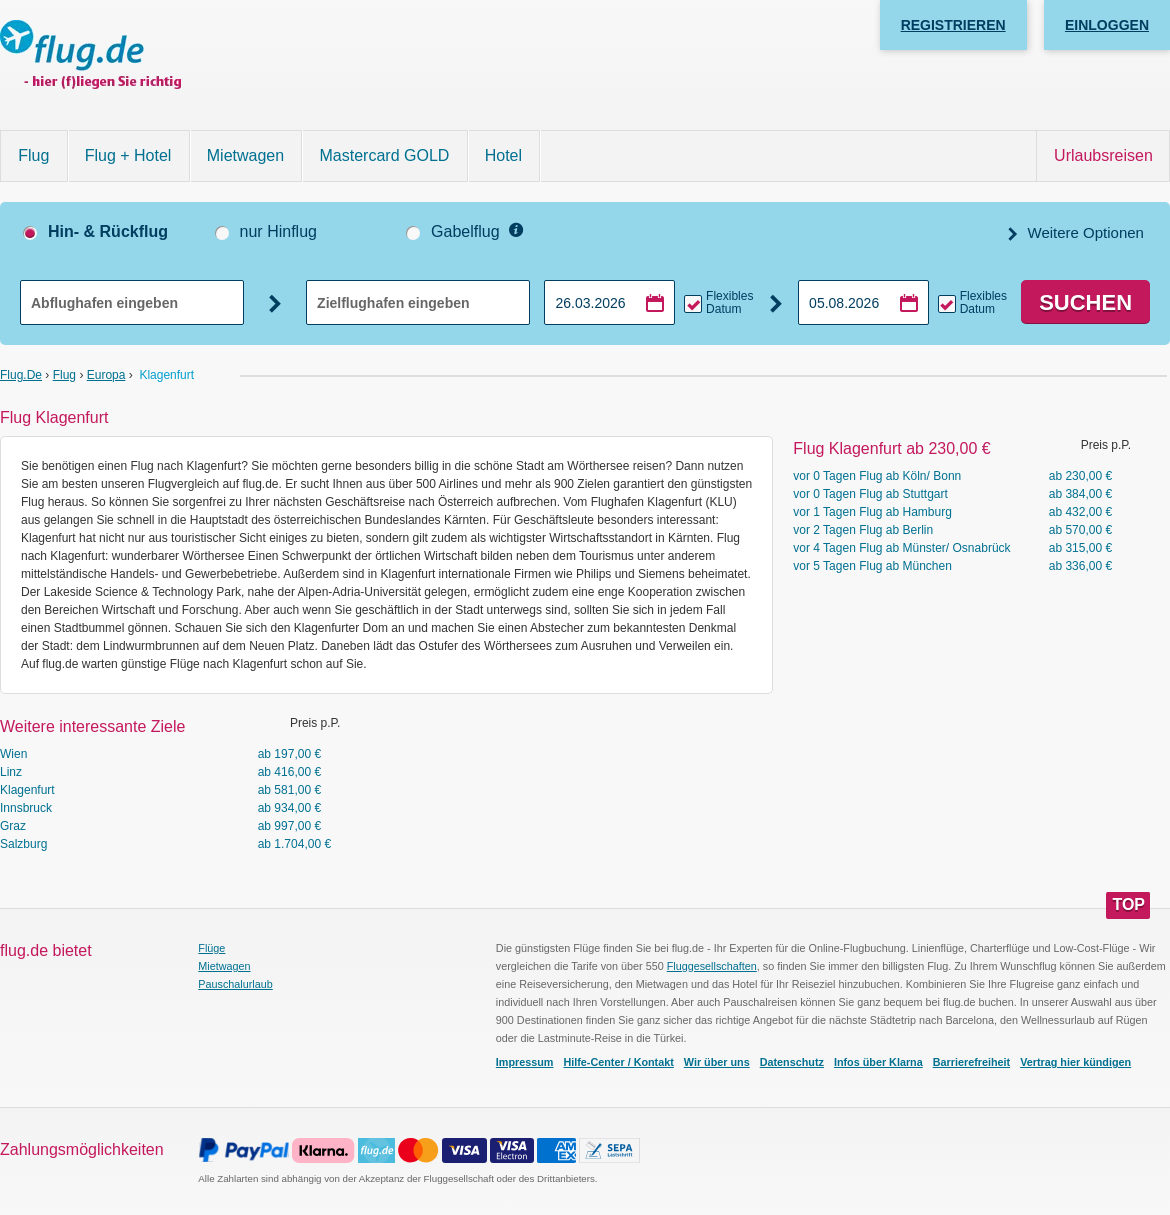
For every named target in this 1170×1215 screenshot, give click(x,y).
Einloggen (1107, 25)
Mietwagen (245, 155)
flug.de (21, 375)
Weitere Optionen (1083, 232)
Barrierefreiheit (971, 1062)
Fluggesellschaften (712, 966)
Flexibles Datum (729, 303)
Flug (33, 155)
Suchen (1085, 302)
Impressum (525, 1062)
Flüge (211, 948)
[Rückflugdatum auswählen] (863, 302)
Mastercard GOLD (385, 155)
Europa (106, 375)
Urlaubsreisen (1103, 155)
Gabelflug (465, 231)
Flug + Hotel (128, 155)
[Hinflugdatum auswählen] (609, 302)
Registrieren (953, 25)
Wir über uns (717, 1062)
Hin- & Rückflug (108, 231)
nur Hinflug (278, 231)
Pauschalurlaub (235, 984)
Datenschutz (792, 1062)
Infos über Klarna (878, 1062)
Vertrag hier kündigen (1075, 1062)
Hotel (503, 155)
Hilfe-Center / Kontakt (618, 1062)
